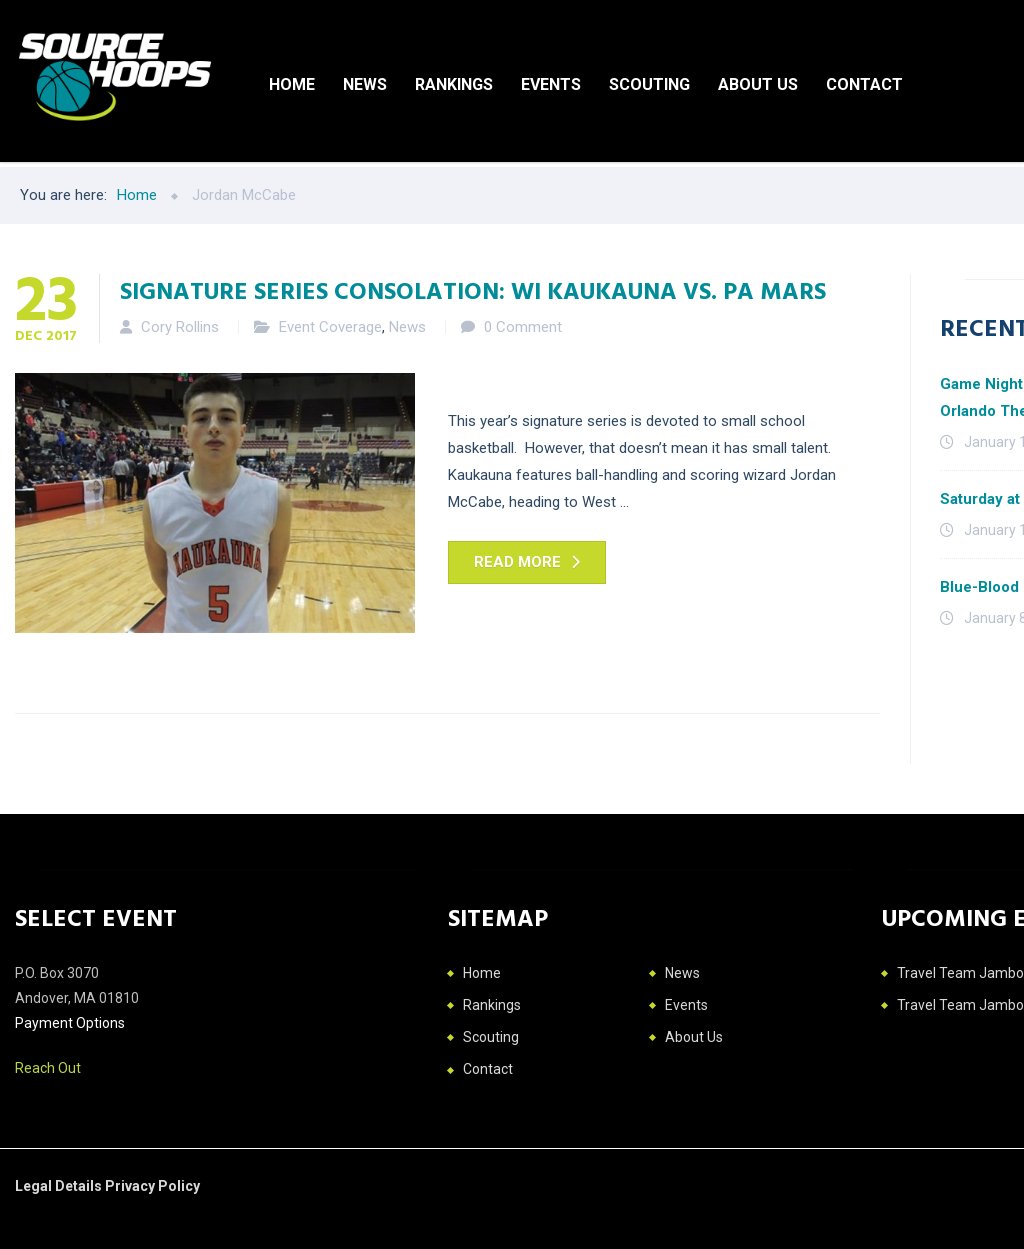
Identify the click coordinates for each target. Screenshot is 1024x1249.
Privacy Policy (152, 1186)
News (365, 84)
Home (292, 84)
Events (551, 84)
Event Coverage (330, 327)
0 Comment (523, 327)
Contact (864, 84)
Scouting (649, 84)
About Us (758, 84)
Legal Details (60, 1186)
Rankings (454, 84)
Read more (517, 562)
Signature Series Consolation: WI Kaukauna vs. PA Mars (473, 290)
